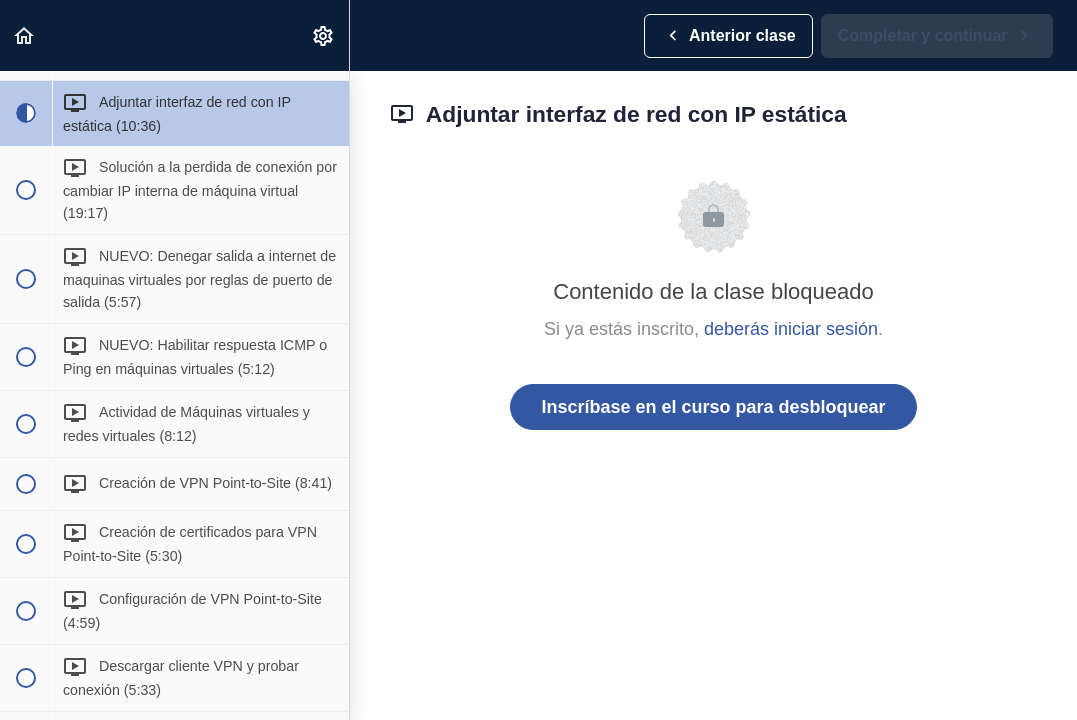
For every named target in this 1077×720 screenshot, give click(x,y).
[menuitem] (324, 35)
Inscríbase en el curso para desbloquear (713, 407)
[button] (25, 35)
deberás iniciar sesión (791, 329)
